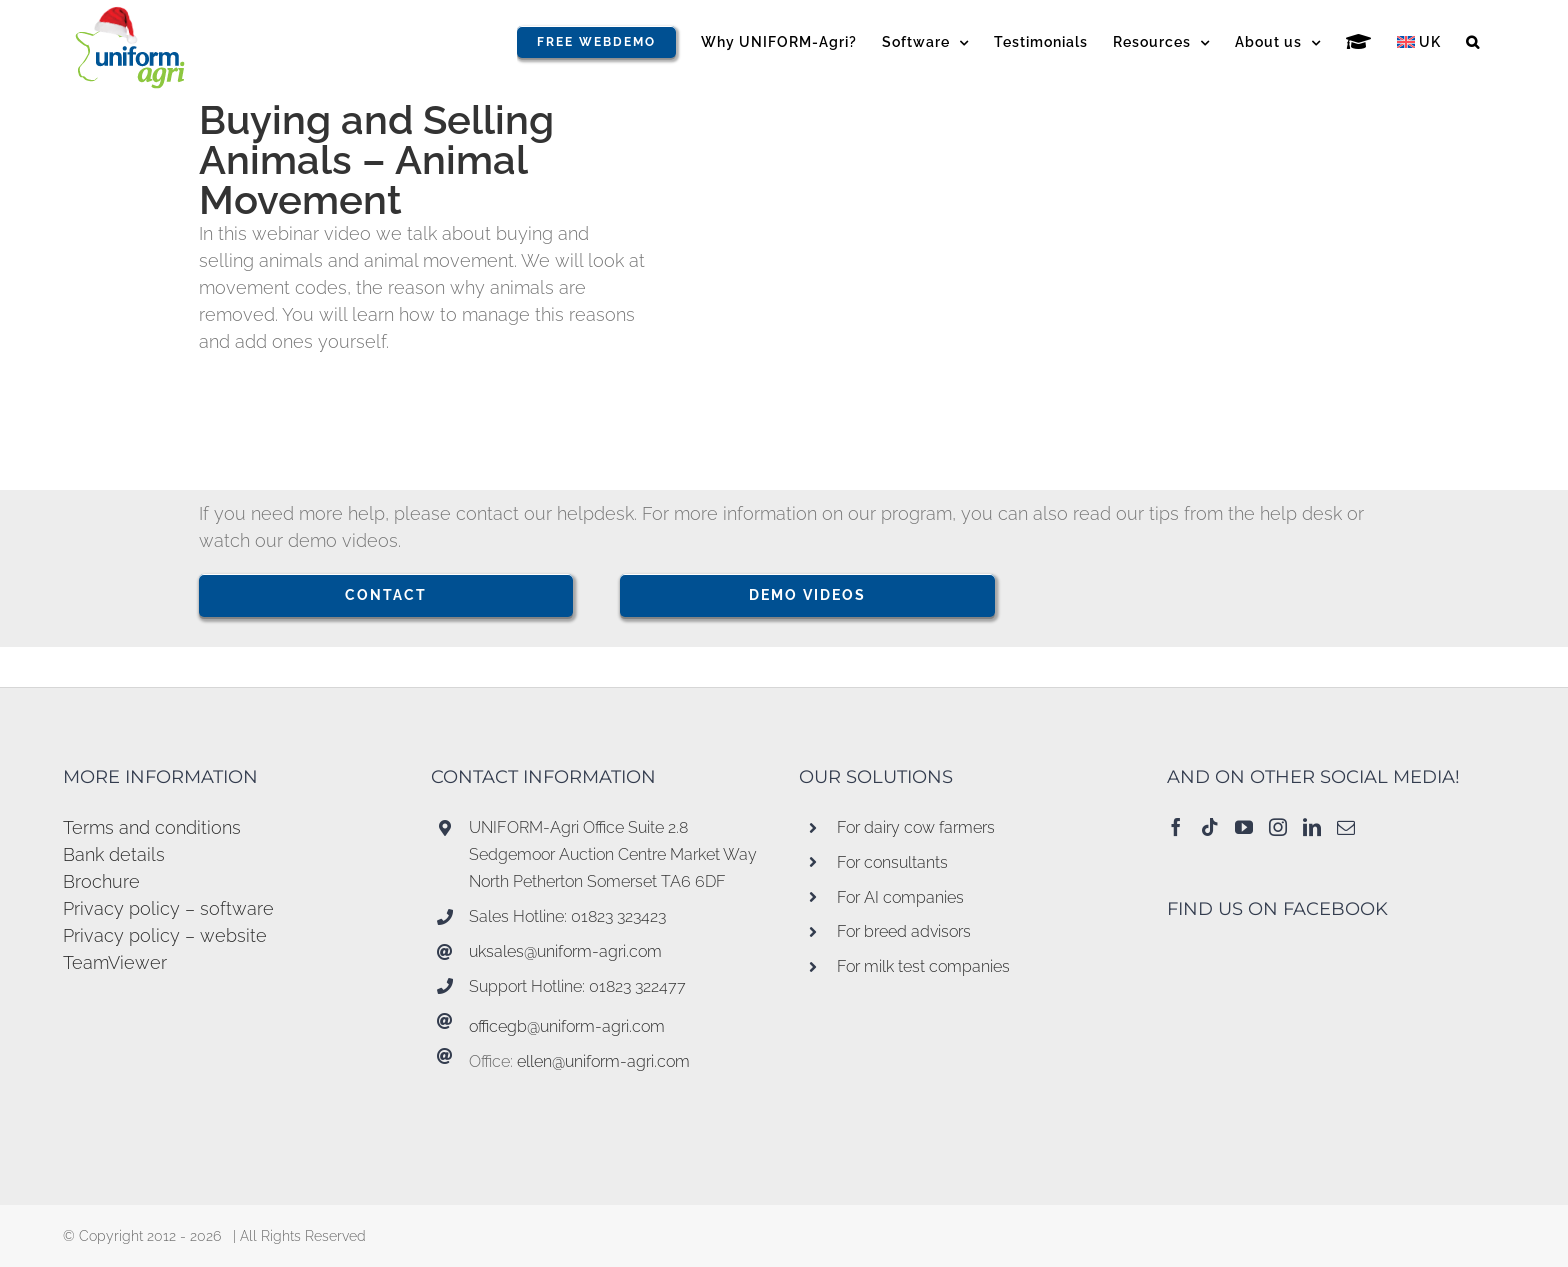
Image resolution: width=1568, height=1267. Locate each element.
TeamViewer (115, 962)
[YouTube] (1244, 827)
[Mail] (1346, 827)
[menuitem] (1419, 42)
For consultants (892, 862)
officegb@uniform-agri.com (567, 1026)
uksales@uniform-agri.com (565, 951)
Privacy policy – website (165, 935)
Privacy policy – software (168, 908)
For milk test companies (923, 966)
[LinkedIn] (1312, 827)
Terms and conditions (152, 827)
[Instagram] (1278, 827)
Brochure (101, 881)
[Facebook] (1176, 827)
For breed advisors (904, 931)
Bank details (114, 854)
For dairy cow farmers (916, 827)
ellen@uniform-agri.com (603, 1061)
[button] (1473, 42)
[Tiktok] (1210, 827)
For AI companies (900, 897)
